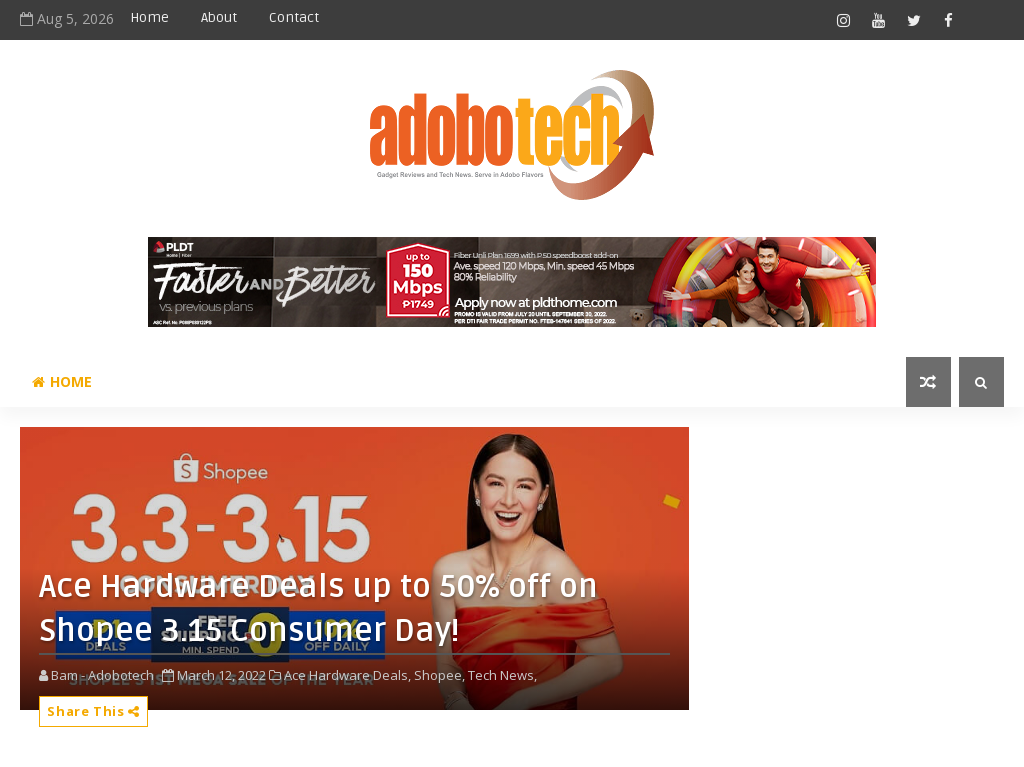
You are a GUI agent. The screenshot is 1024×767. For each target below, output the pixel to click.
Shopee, (439, 675)
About (219, 17)
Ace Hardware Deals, (347, 675)
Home (149, 17)
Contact (294, 17)
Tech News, (502, 675)
